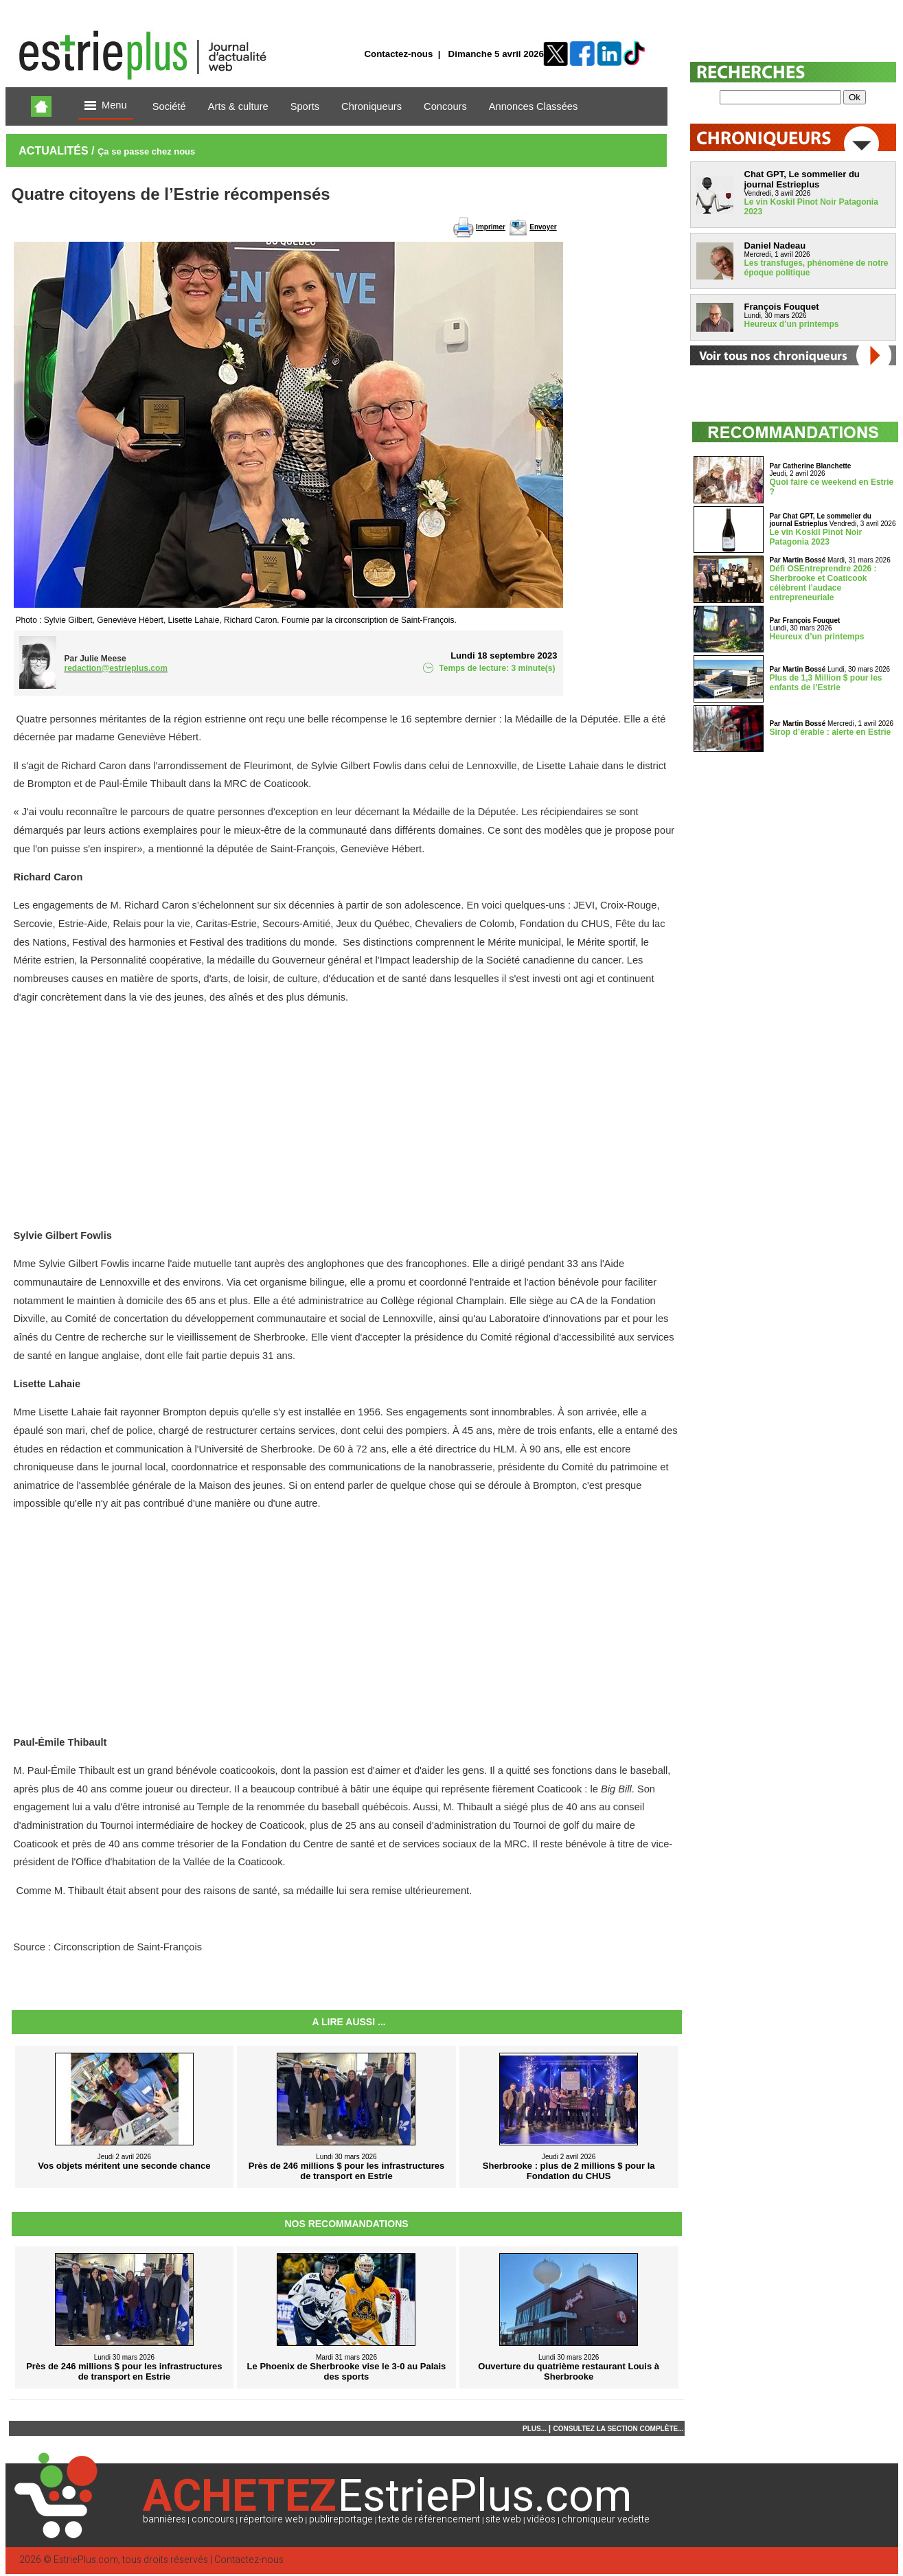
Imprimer (490, 227)
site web (503, 2519)
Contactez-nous (398, 54)
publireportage (341, 2519)
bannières (164, 2519)
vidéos (541, 2519)
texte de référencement (429, 2519)
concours (213, 2519)
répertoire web (272, 2519)
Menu (106, 106)
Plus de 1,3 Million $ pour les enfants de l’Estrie (826, 682)
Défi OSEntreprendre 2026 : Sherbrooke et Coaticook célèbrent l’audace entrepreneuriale (823, 583)
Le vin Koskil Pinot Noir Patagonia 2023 (816, 537)
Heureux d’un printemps (791, 324)
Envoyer (542, 227)
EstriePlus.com (86, 2560)
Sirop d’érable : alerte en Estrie (830, 732)
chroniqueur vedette (606, 2519)
